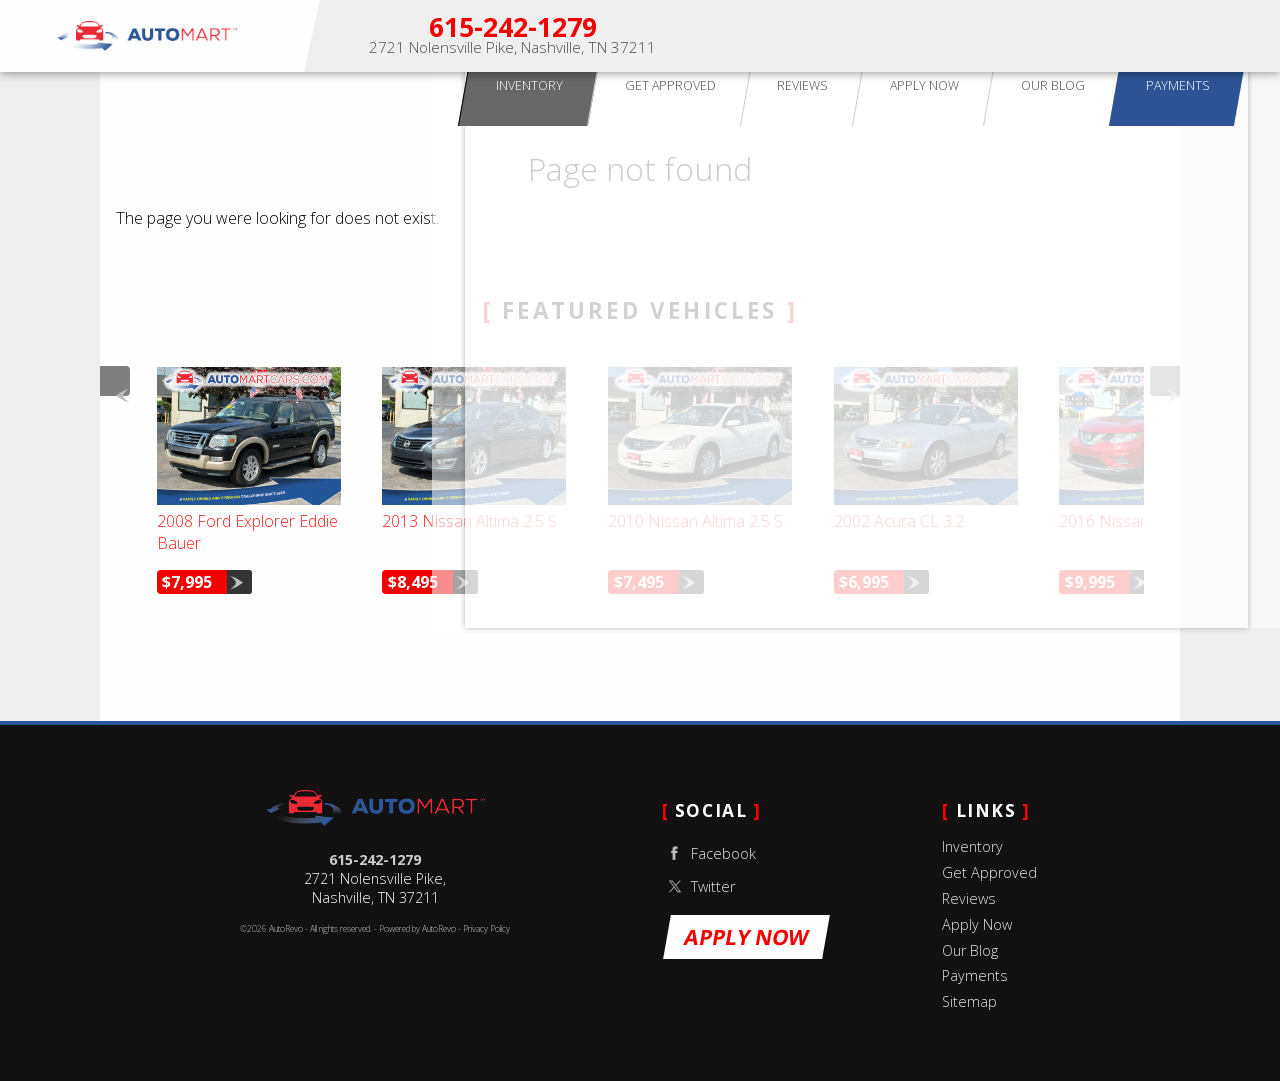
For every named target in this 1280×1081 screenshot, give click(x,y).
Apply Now (1055, 35)
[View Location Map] (512, 48)
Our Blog (970, 950)
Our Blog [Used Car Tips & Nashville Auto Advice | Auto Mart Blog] (1141, 35)
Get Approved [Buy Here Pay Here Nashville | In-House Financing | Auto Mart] (886, 35)
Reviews (969, 898)
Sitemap (969, 1001)
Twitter (698, 886)
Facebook (709, 853)
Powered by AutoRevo (417, 929)
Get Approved (989, 872)
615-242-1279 (375, 859)
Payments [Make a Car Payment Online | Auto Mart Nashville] (1223, 35)
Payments (975, 975)
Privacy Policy (486, 929)
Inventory (972, 846)
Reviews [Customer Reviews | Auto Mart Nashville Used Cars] (976, 35)
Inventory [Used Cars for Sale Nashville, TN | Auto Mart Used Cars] (786, 35)
